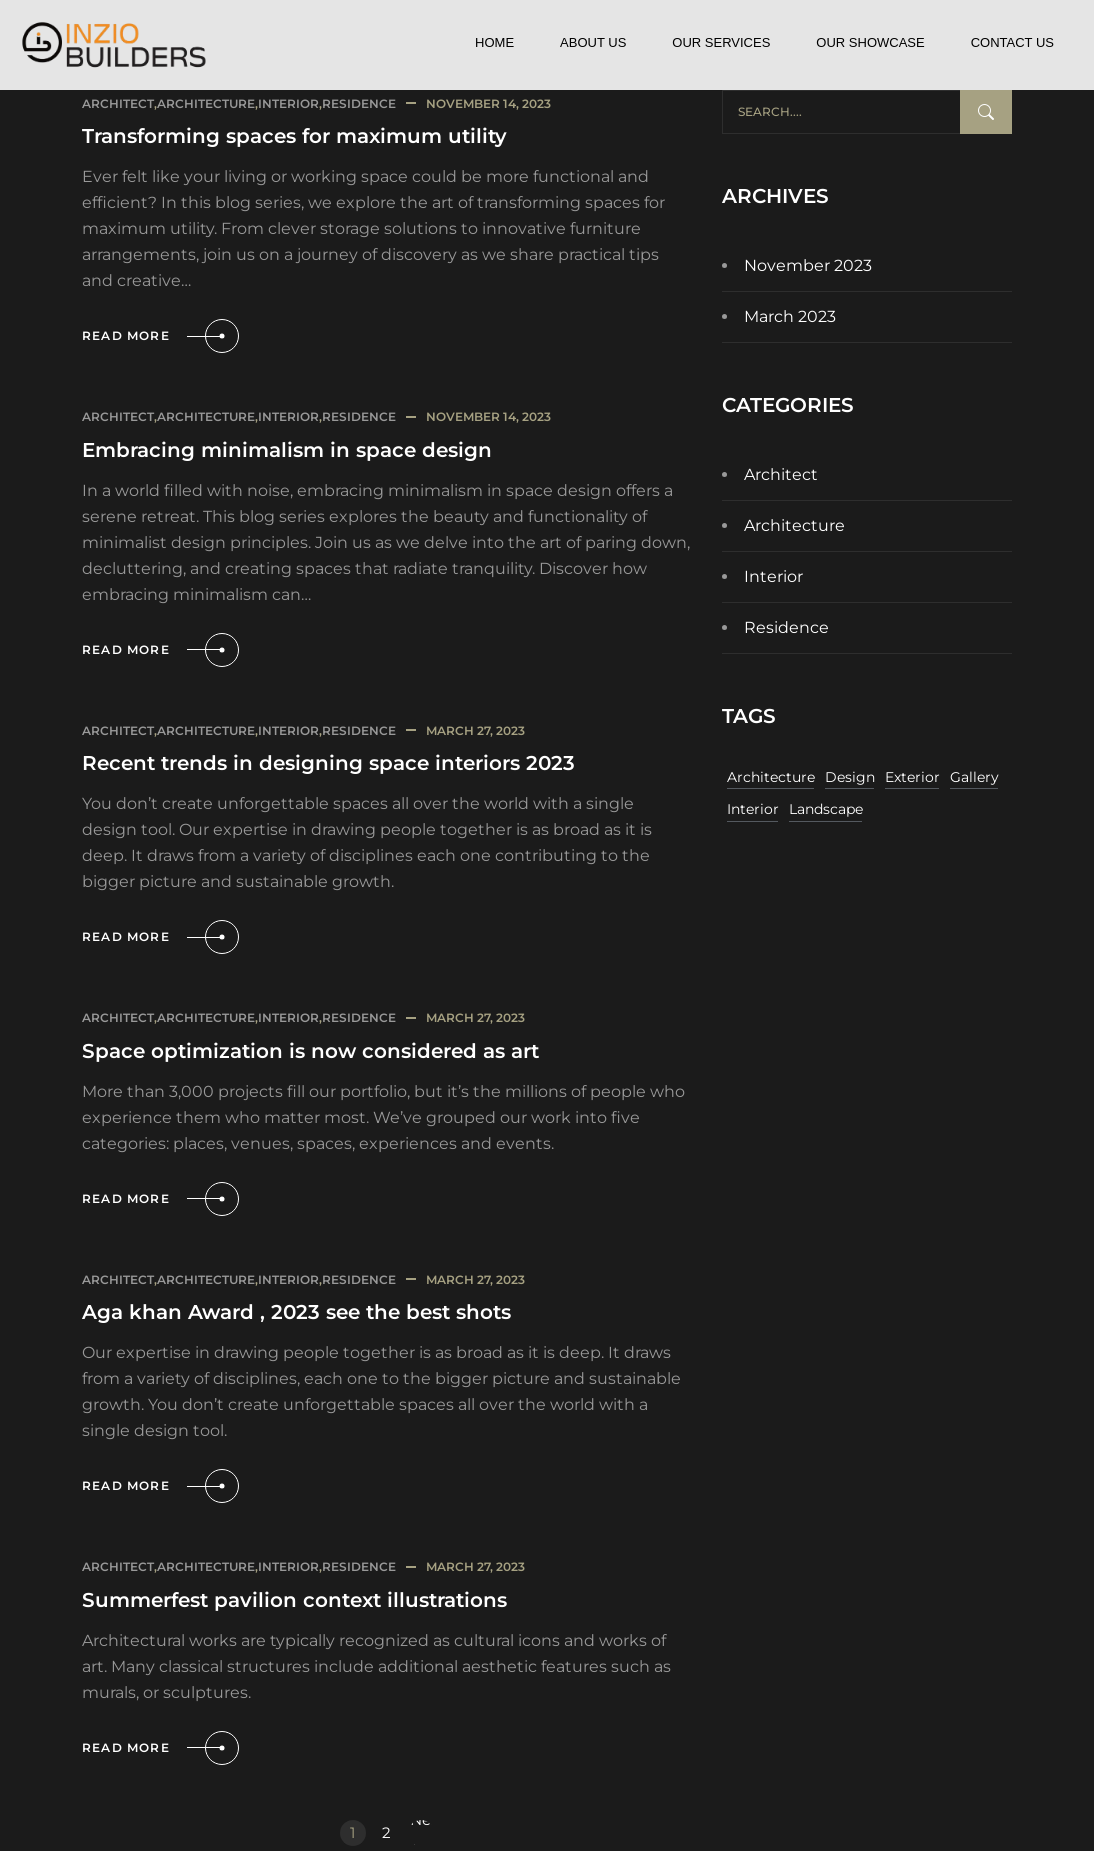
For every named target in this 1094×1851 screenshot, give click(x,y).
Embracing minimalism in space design (287, 450)
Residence (359, 103)
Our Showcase (870, 42)
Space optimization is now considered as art (310, 1051)
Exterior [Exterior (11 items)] (912, 777)
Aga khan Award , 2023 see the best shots (296, 1312)
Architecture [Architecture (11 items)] (771, 777)
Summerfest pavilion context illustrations (294, 1600)
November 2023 (808, 265)
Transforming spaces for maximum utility (294, 136)
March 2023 (790, 316)
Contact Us (1012, 42)
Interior (288, 103)
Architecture (206, 103)
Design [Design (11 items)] (850, 777)
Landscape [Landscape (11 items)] (826, 809)
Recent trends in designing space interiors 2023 (328, 763)
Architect (118, 103)
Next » (422, 1833)
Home (494, 42)
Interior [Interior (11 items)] (753, 809)
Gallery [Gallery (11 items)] (974, 777)
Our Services (721, 42)
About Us (593, 42)
